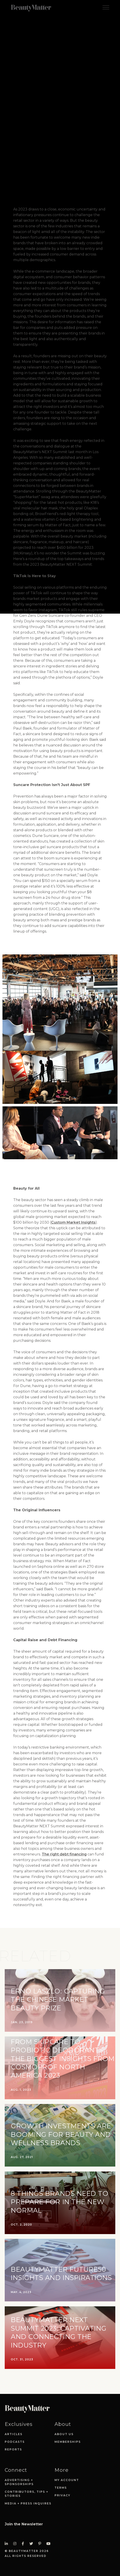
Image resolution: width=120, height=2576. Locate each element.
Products (63, 135)
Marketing (84, 135)
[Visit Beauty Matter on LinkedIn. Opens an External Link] (8, 2544)
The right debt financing (64, 1854)
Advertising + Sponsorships (19, 2482)
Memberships (68, 2441)
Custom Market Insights (73, 1222)
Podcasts (15, 2441)
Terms (61, 2487)
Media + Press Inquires (28, 2503)
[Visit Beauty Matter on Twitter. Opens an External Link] (32, 2544)
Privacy (62, 2495)
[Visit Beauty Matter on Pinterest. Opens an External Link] (41, 2544)
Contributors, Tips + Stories (26, 2493)
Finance (46, 135)
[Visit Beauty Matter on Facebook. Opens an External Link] (24, 2544)
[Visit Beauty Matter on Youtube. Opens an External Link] (49, 2544)
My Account (67, 2480)
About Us (64, 2434)
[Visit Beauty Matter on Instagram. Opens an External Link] (16, 2544)
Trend (32, 135)
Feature (18, 135)
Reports (13, 2449)
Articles (13, 2434)
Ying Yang (20, 173)
